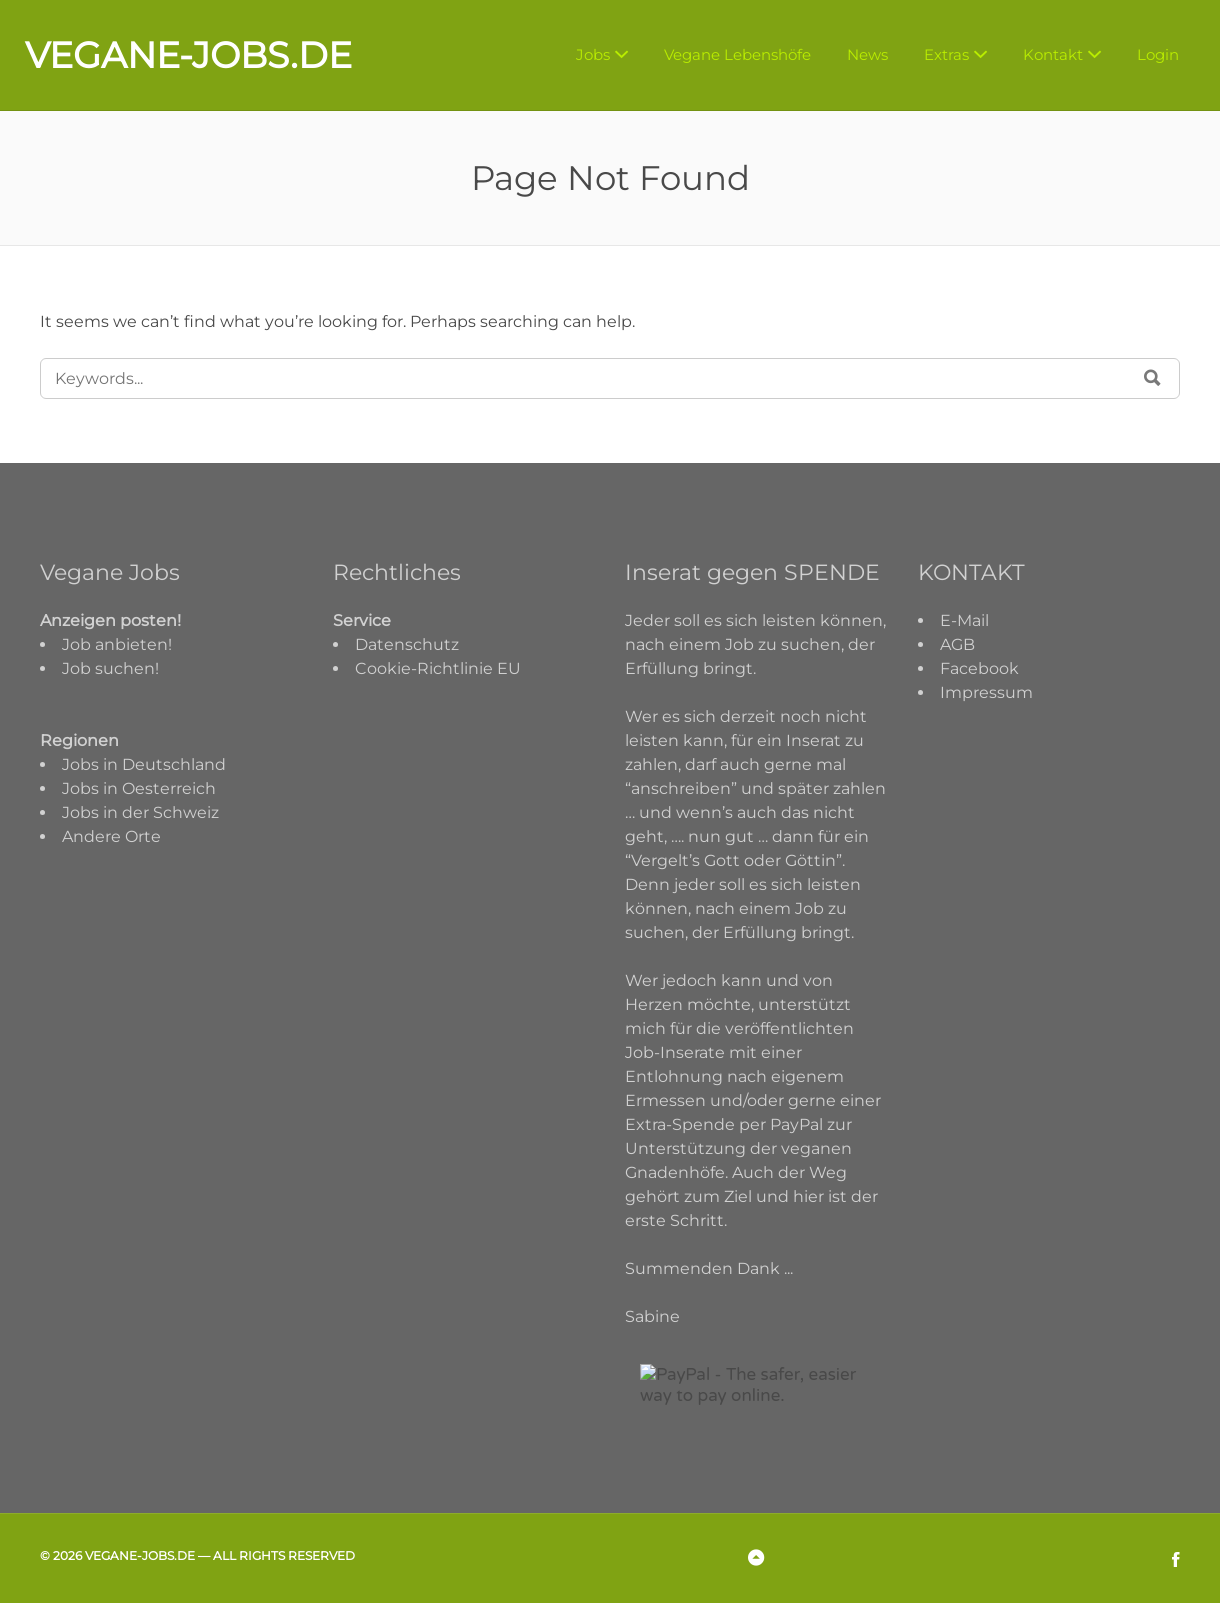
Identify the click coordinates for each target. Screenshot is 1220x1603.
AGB (957, 644)
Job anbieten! (117, 644)
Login (1158, 54)
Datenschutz (407, 644)
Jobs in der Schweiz (140, 812)
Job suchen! (110, 668)
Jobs (593, 54)
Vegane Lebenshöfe (737, 54)
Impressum (986, 692)
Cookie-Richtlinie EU (438, 668)
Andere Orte (111, 836)
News (867, 54)
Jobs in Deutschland (144, 764)
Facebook (979, 668)
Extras (946, 54)
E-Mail (964, 620)
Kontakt (1053, 54)
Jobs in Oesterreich (139, 788)
